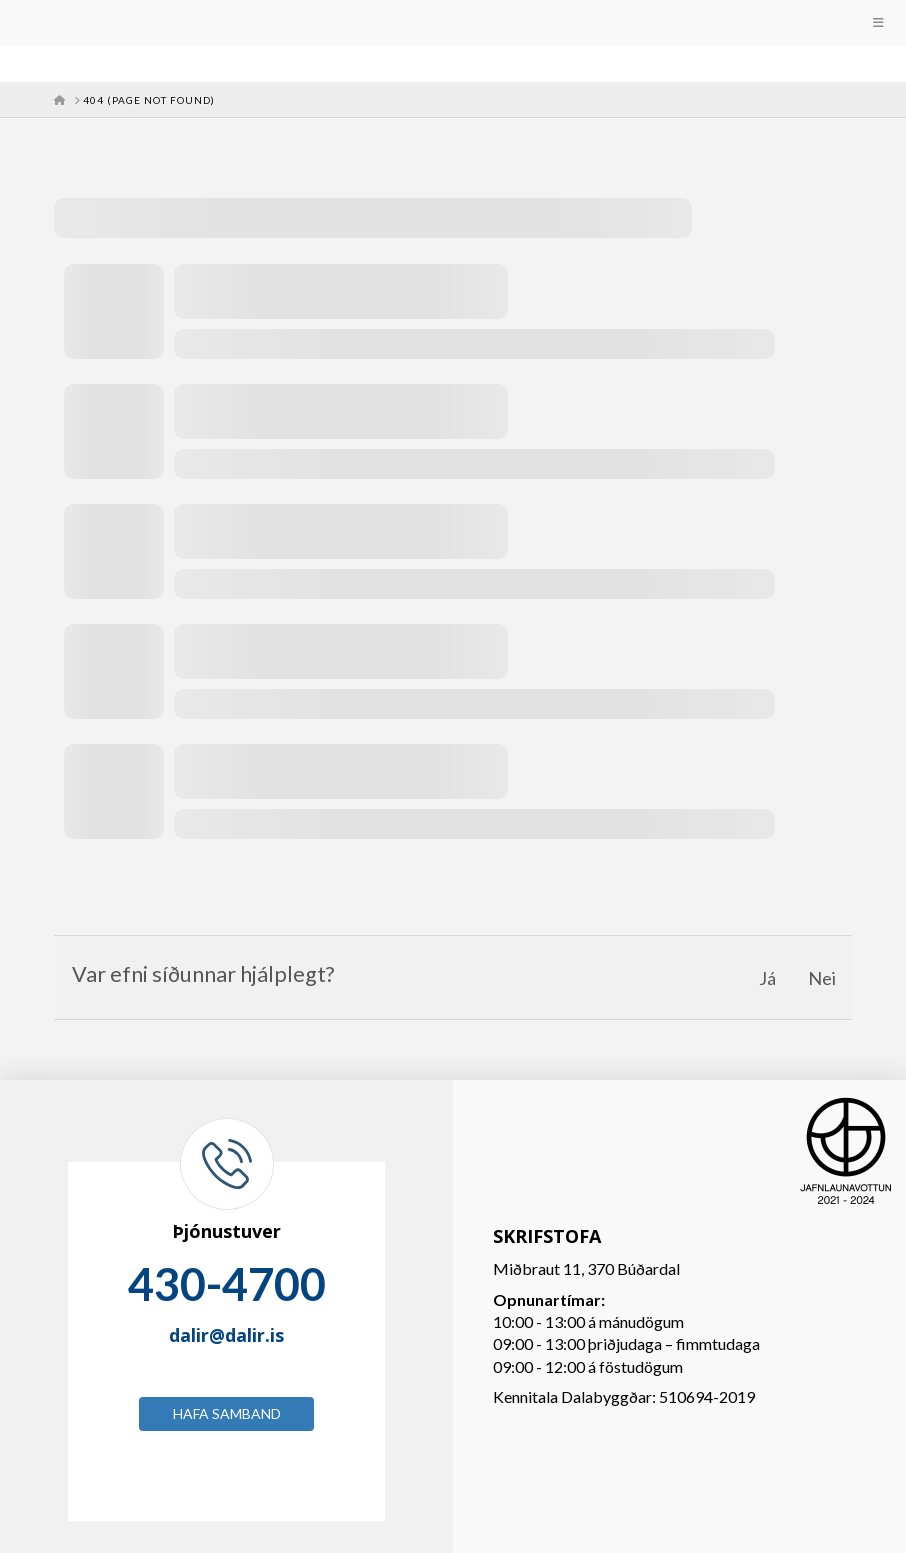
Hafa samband (227, 1413)
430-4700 (227, 1284)
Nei (822, 978)
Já (767, 978)
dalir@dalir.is (226, 1335)
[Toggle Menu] (453, 23)
